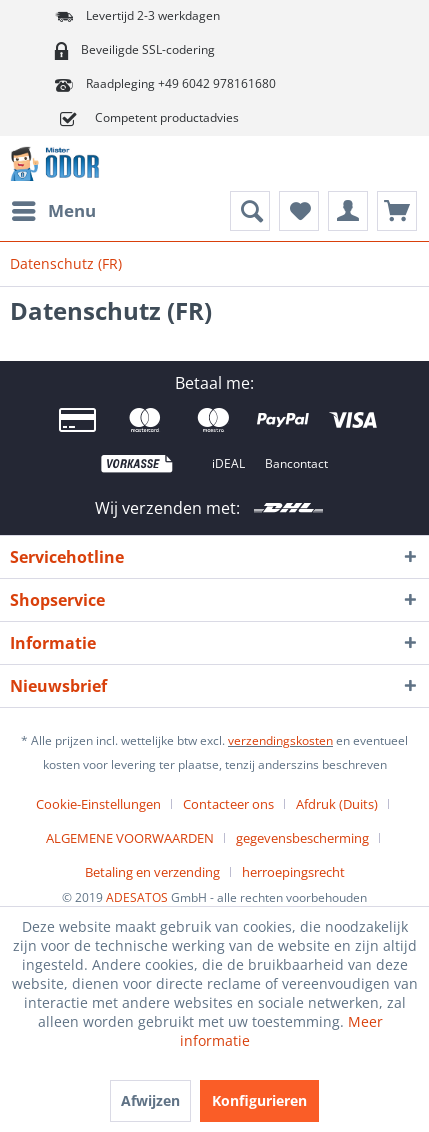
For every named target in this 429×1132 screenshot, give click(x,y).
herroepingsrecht (293, 872)
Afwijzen (150, 1100)
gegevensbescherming (302, 838)
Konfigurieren (259, 1100)
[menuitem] (53, 211)
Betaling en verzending (152, 872)
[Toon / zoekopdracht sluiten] (250, 211)
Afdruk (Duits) (337, 804)
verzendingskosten (280, 740)
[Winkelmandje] (397, 211)
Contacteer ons (228, 804)
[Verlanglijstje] (299, 211)
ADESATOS (137, 897)
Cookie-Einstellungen (98, 804)
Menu (54, 208)
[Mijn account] (348, 211)
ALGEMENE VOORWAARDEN (130, 838)
